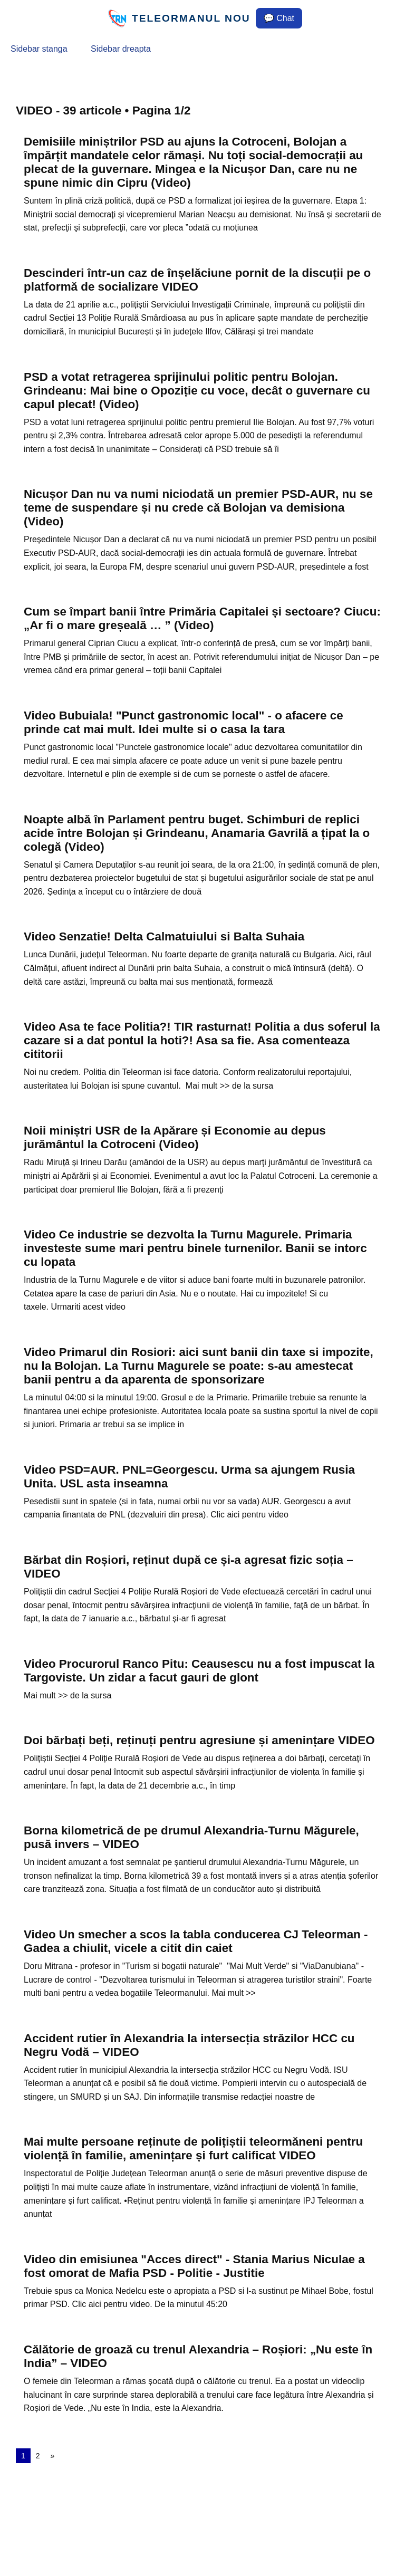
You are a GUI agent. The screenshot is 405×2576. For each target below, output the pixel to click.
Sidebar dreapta (121, 48)
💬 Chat (279, 18)
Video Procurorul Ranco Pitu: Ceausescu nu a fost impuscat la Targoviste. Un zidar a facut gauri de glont (199, 1670)
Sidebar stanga (39, 48)
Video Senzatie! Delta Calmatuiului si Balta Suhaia (164, 936)
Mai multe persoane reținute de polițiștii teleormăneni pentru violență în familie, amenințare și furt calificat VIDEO (193, 2148)
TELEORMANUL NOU (191, 18)
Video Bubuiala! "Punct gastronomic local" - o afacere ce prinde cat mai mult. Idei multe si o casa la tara (183, 722)
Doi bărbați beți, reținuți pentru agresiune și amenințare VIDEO (199, 1740)
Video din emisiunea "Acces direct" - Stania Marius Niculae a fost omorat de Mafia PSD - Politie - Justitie (194, 2266)
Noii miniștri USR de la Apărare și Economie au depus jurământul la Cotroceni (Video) (175, 1137)
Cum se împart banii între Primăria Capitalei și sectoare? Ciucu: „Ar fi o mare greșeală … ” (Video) (202, 618)
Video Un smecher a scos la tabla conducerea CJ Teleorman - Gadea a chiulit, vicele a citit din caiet (196, 1941)
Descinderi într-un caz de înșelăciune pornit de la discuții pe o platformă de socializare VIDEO (197, 279)
